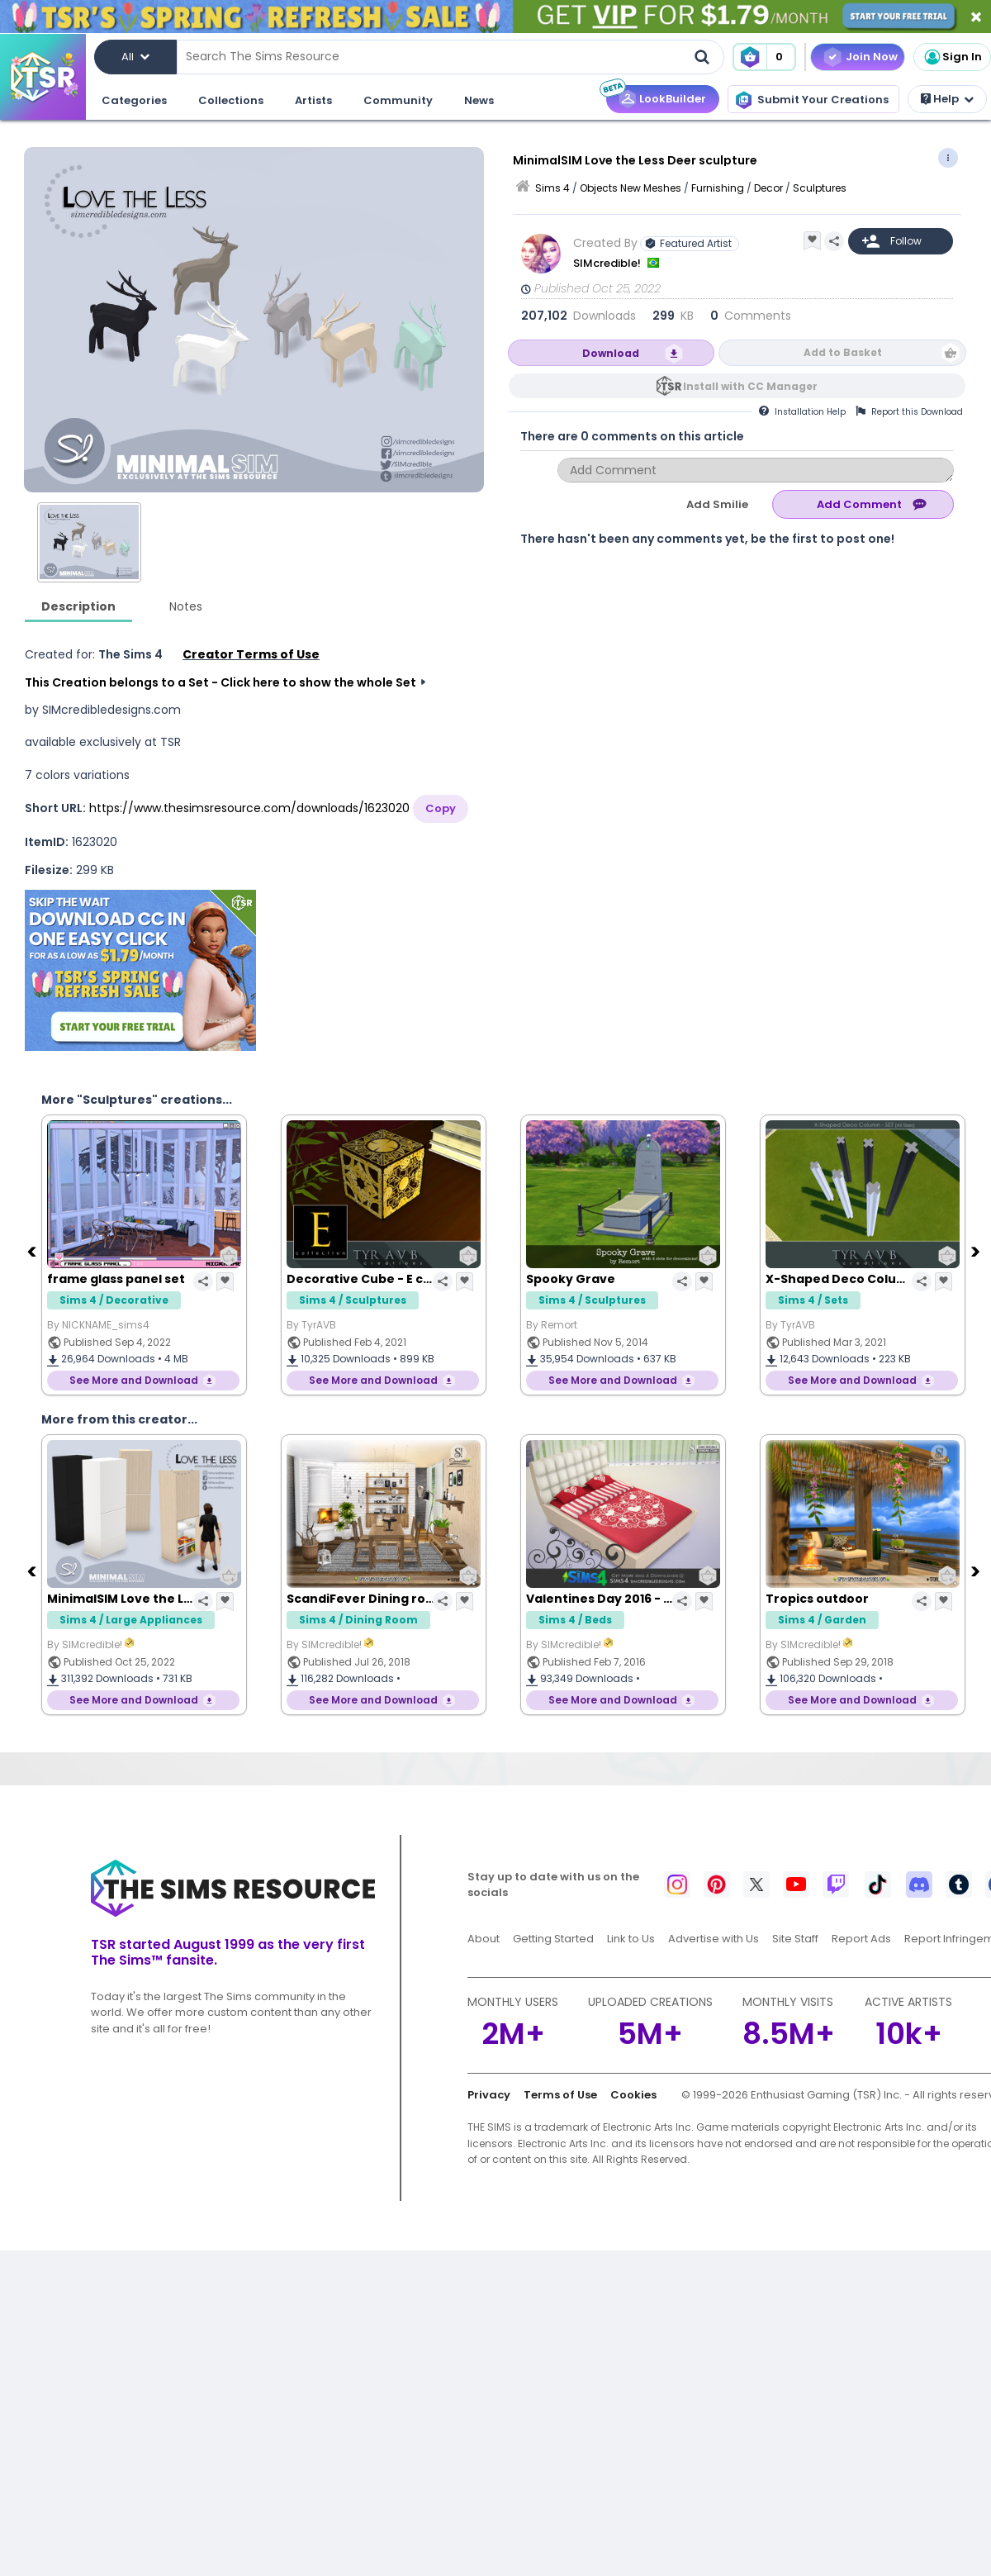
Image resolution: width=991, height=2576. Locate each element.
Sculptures (819, 188)
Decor (768, 188)
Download (610, 353)
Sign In (952, 57)
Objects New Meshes (630, 188)
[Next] (977, 1251)
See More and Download (133, 1380)
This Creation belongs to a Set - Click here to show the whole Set (220, 682)
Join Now (872, 56)
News (479, 100)
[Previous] (33, 1251)
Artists (313, 100)
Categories (134, 100)
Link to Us (631, 1938)
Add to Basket (843, 352)
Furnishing (717, 188)
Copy (440, 808)
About (483, 1938)
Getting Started (553, 1938)
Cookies (633, 2095)
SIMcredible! (608, 263)
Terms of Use (560, 2095)
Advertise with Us (713, 1938)
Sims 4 (552, 188)
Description (78, 606)
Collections (230, 100)
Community (398, 100)
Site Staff (795, 1938)
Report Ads (861, 1938)
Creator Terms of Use (251, 654)
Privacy (488, 2095)
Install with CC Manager (750, 386)
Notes (185, 606)
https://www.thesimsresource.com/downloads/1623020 (249, 808)
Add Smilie (717, 504)
